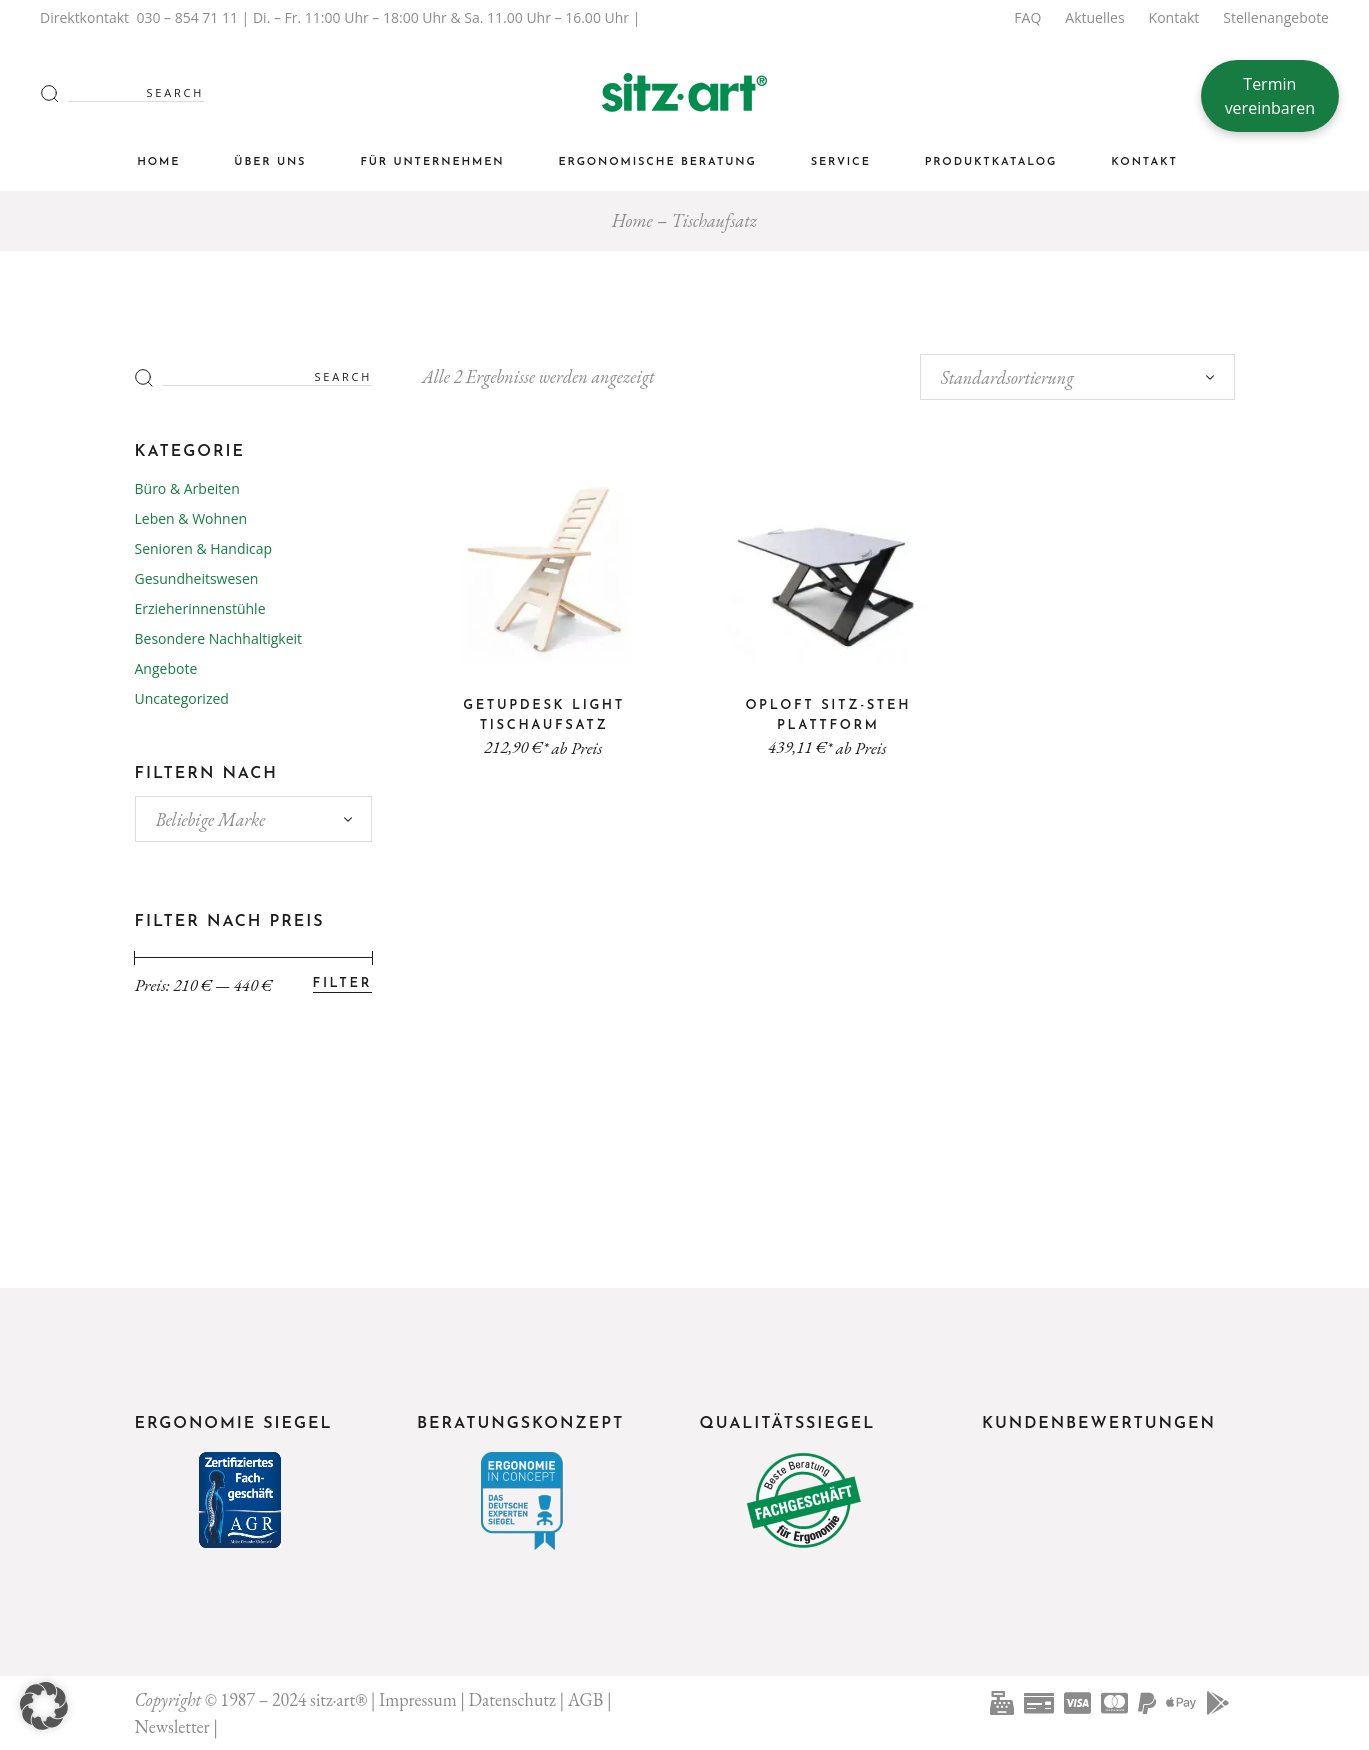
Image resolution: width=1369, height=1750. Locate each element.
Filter (342, 983)
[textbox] (254, 820)
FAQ (1027, 17)
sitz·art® (338, 1699)
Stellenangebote (1276, 17)
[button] (44, 1706)
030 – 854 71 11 (187, 17)
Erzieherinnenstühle (200, 608)
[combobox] (1077, 377)
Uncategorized (182, 698)
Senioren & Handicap (204, 548)
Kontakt (1174, 17)
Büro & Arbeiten (187, 488)
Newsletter (172, 1726)
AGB (586, 1699)
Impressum (418, 1699)
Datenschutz (512, 1699)
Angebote (166, 668)
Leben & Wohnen (191, 518)
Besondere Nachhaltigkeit (219, 638)
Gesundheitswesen (197, 578)
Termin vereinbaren (1270, 96)
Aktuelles (1094, 17)
